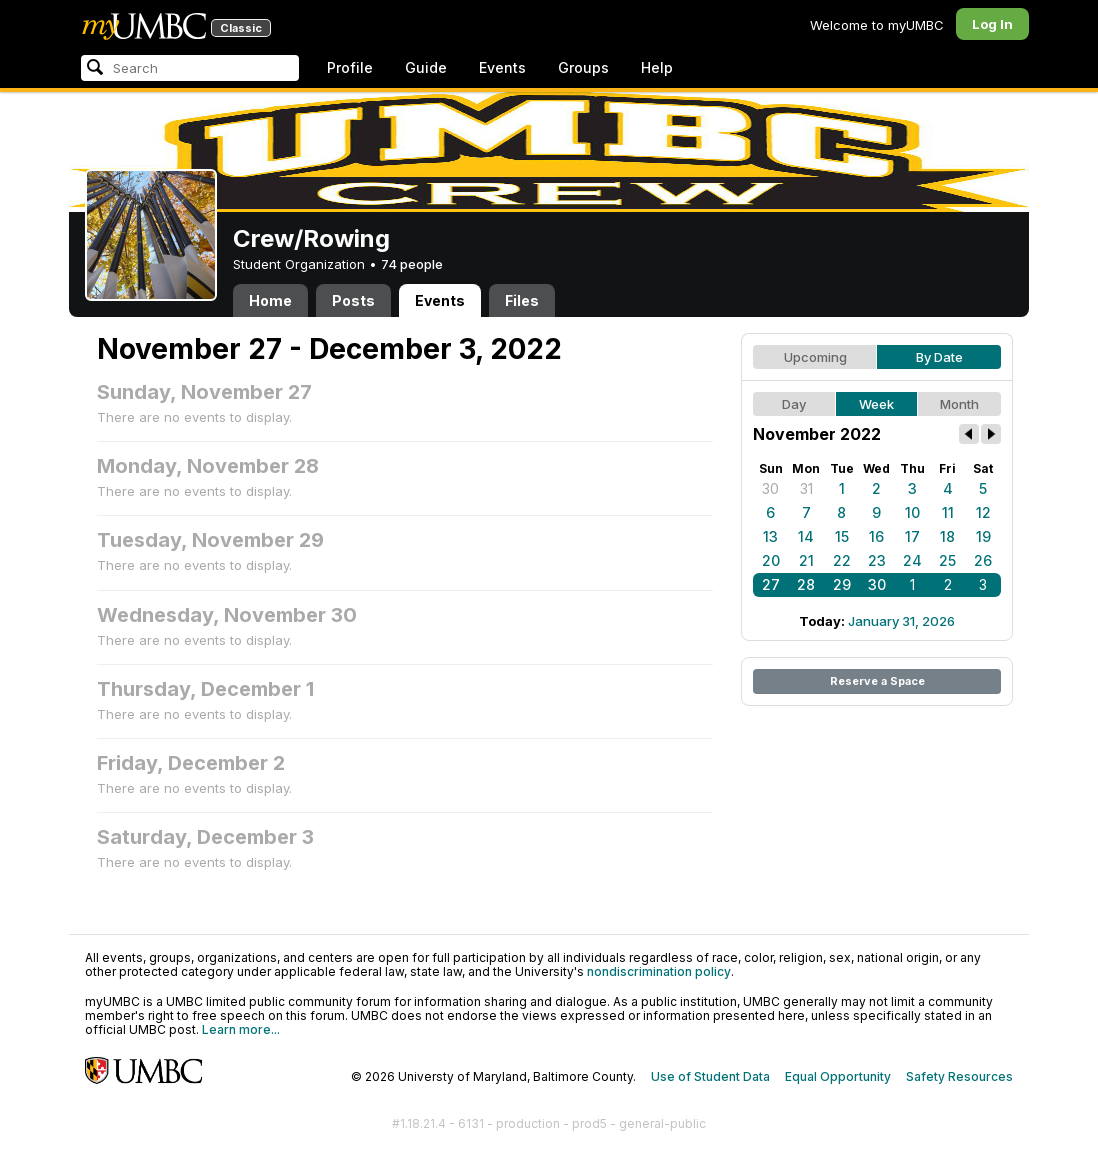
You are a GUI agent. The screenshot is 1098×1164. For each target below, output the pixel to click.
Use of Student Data (710, 1076)
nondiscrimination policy (659, 971)
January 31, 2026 (901, 621)
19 (983, 536)
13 (770, 536)
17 (912, 536)
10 (912, 512)
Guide (426, 67)
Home (270, 300)
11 (948, 512)
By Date (939, 357)
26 (983, 560)
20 (771, 560)
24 (912, 560)
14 (806, 536)
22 (842, 560)
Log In (992, 24)
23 (877, 560)
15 (842, 536)
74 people (412, 264)
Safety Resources (959, 1076)
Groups (583, 67)
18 (947, 536)
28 (806, 584)
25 (947, 560)
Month (959, 404)
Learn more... (241, 1029)
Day (794, 404)
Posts (353, 300)
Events (502, 67)
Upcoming (815, 357)
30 (770, 488)
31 (806, 488)
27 (771, 584)
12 (983, 512)
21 (806, 560)
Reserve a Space (877, 681)
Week (876, 404)
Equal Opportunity (838, 1076)
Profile (350, 67)
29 (842, 584)
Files (522, 300)
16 (876, 536)
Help (657, 67)
